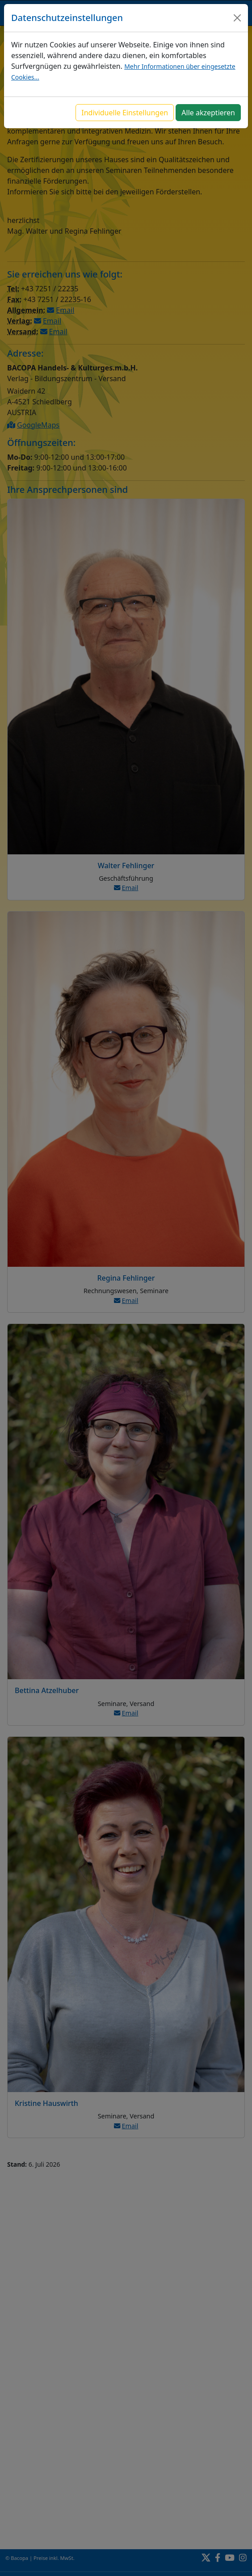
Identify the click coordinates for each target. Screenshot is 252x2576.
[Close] (237, 18)
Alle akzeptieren (208, 113)
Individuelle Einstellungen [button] (124, 113)
